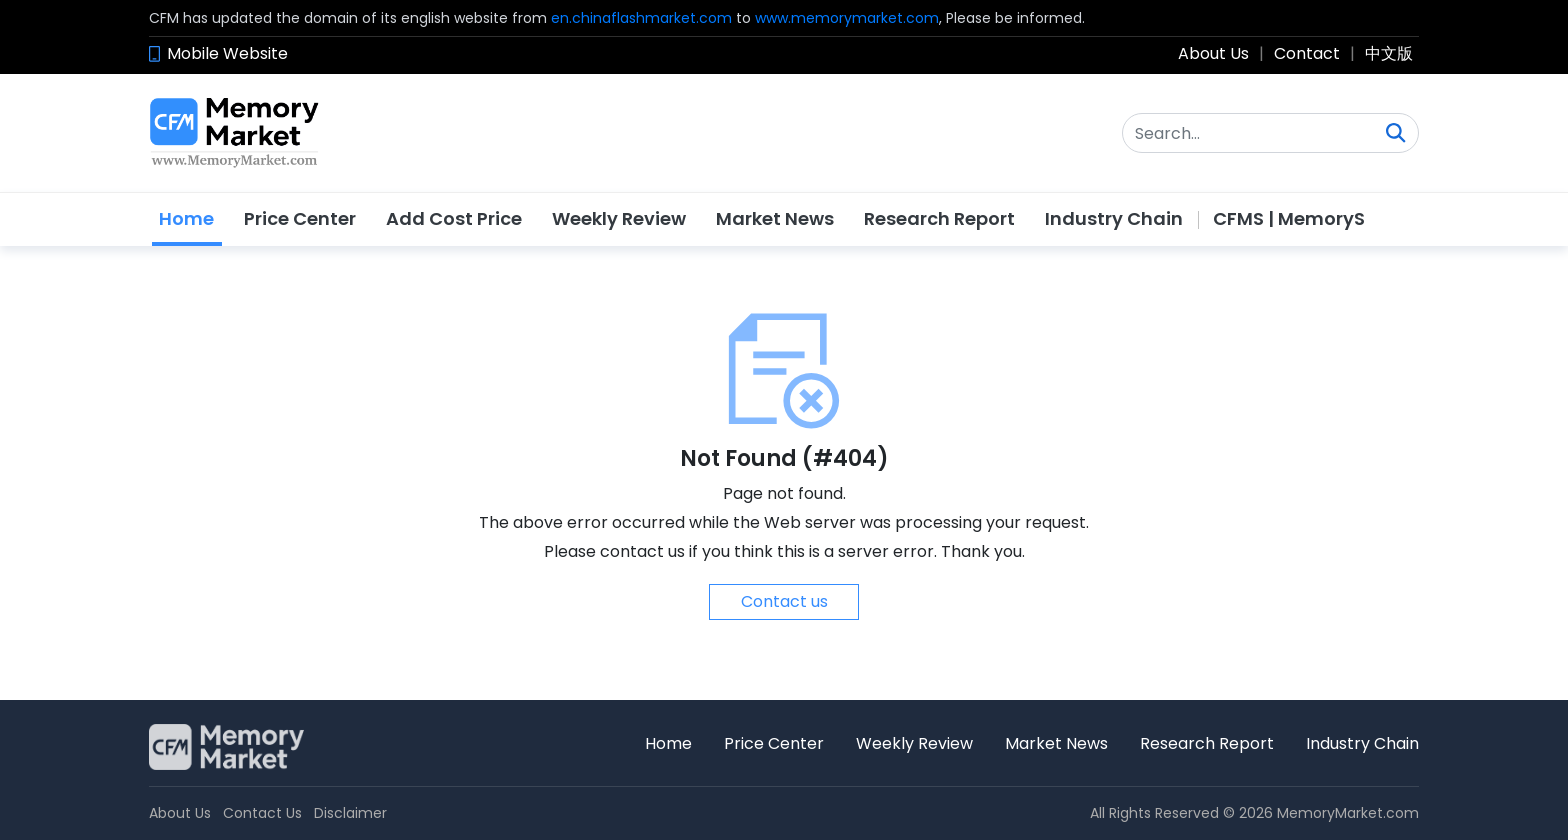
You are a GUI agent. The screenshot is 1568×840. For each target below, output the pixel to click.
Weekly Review (619, 218)
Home (186, 218)
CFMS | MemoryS (1289, 218)
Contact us (784, 601)
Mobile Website (227, 53)
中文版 (1389, 53)
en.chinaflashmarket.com (641, 18)
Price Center (300, 218)
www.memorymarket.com (847, 18)
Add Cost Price (454, 218)
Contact (1307, 53)
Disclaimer (350, 813)
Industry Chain (1114, 218)
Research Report (939, 218)
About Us (1213, 53)
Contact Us (262, 813)
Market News (775, 218)
